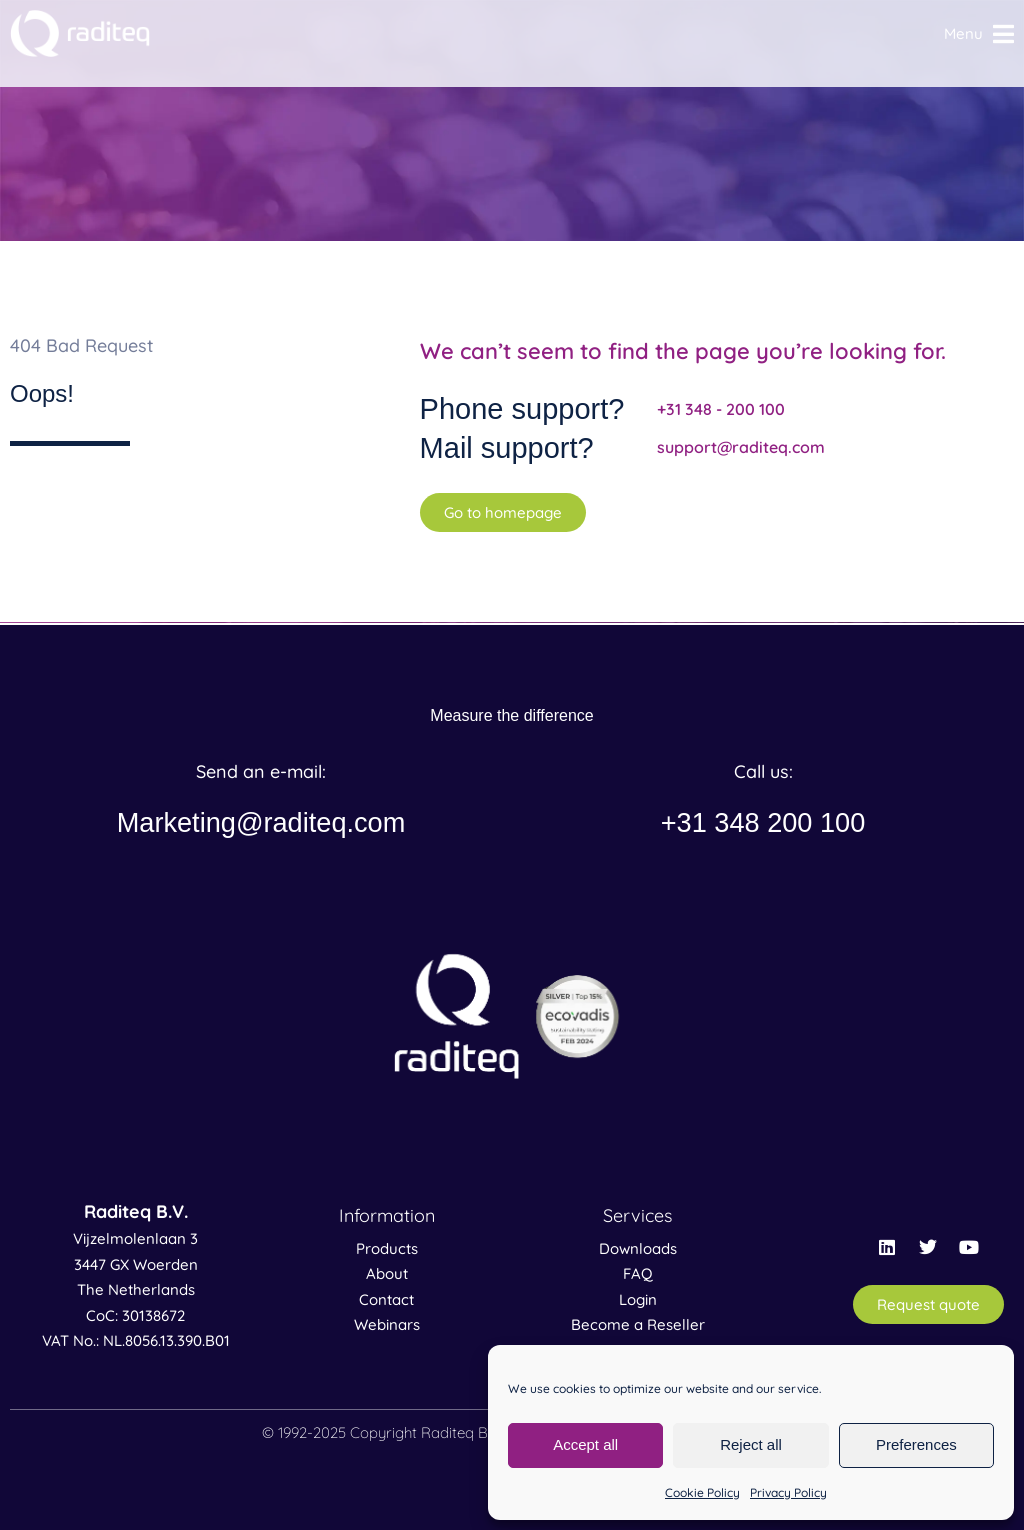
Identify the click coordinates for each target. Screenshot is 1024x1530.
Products (387, 1248)
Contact (386, 1299)
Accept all (585, 1444)
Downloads (638, 1248)
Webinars (387, 1324)
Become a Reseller (638, 1324)
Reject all (751, 1444)
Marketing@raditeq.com (261, 822)
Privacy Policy (788, 1492)
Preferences (916, 1444)
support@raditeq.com (741, 447)
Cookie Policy (702, 1492)
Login (638, 1299)
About (387, 1273)
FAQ (638, 1273)
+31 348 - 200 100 (721, 409)
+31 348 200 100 (763, 822)
